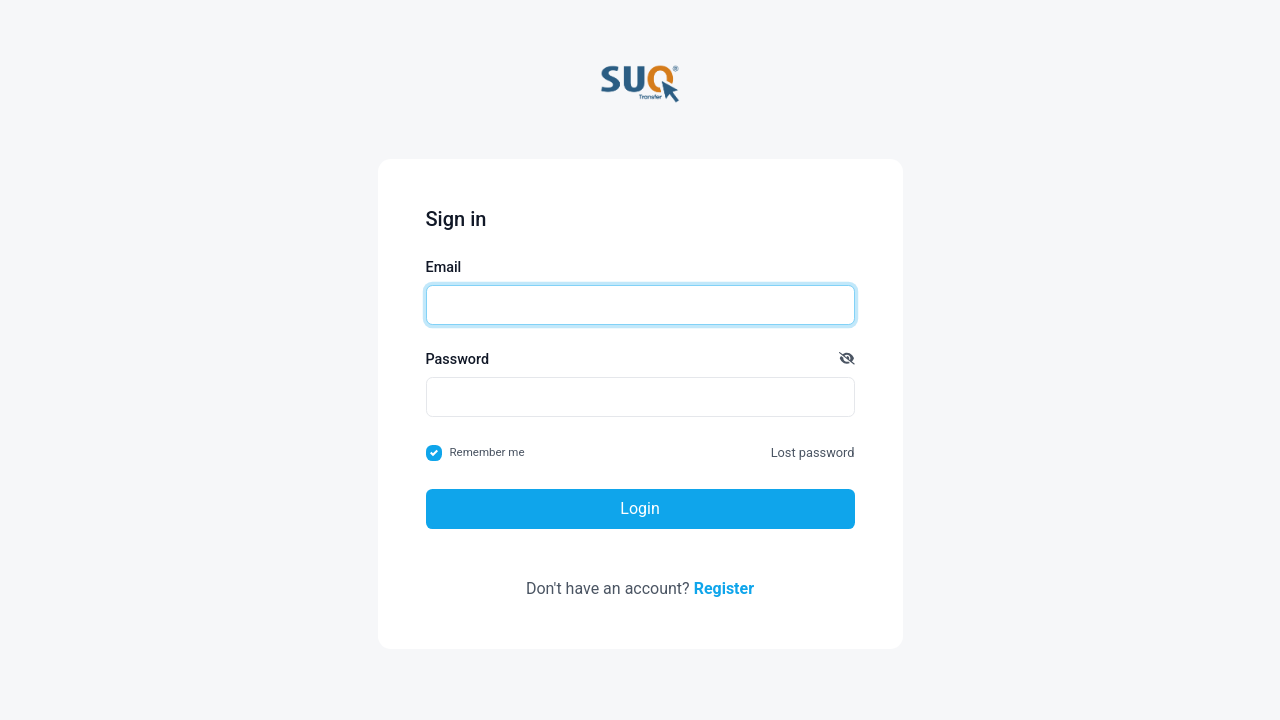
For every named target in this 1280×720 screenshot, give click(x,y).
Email (444, 267)
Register (724, 588)
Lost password (813, 452)
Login (639, 508)
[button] (847, 360)
